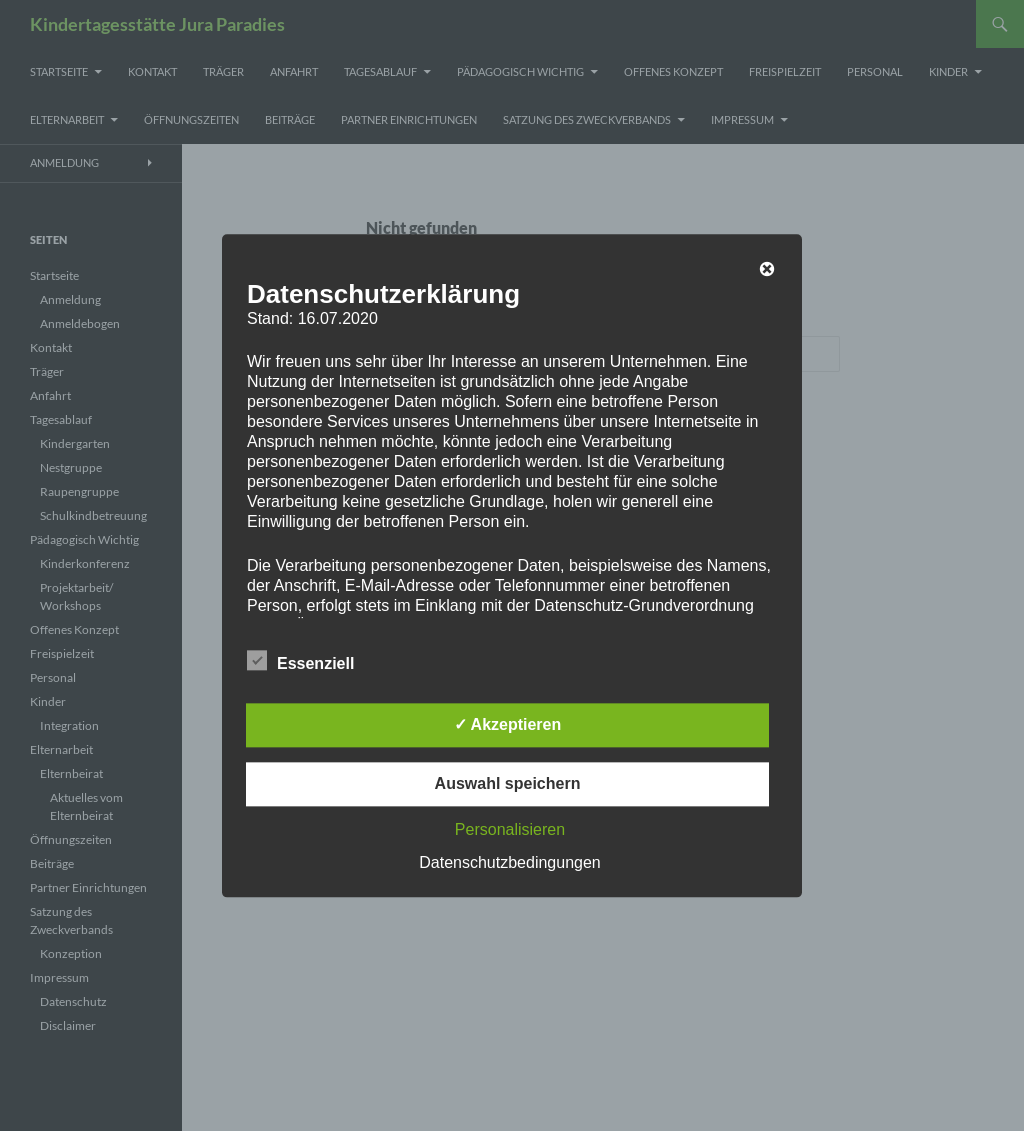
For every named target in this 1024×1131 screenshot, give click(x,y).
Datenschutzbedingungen (509, 862)
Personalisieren (510, 829)
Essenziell (300, 660)
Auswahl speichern (508, 783)
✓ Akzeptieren (508, 724)
